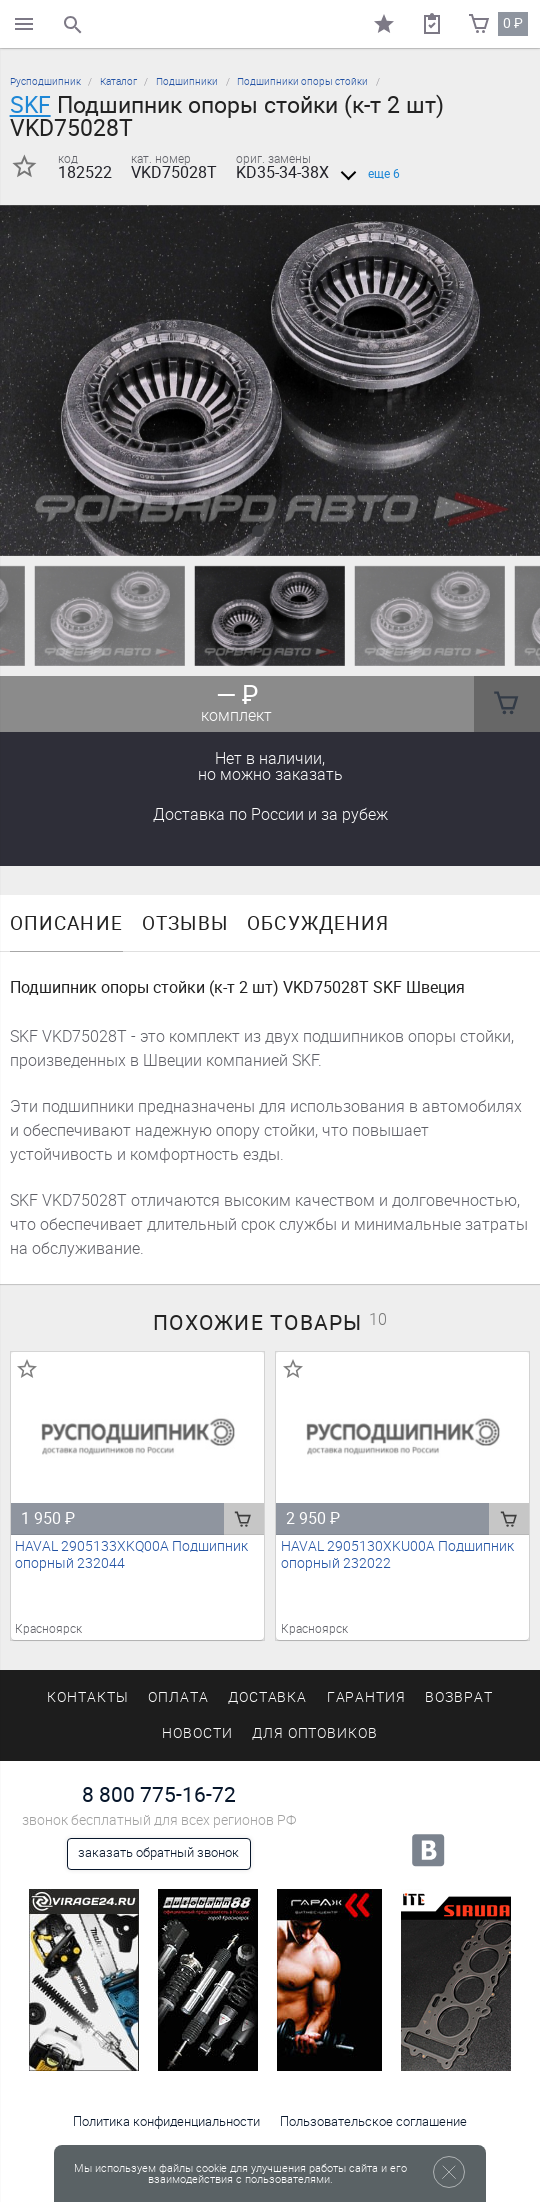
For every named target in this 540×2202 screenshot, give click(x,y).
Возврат (459, 1697)
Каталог (118, 81)
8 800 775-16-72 (159, 1794)
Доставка (270, 814)
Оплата (178, 1697)
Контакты (88, 1697)
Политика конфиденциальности (166, 2121)
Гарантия (367, 1697)
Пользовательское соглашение (373, 2121)
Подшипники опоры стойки (302, 81)
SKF (30, 105)
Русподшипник (45, 81)
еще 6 (366, 174)
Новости (197, 1733)
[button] (258, 531)
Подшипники (187, 81)
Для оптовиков (315, 1733)
